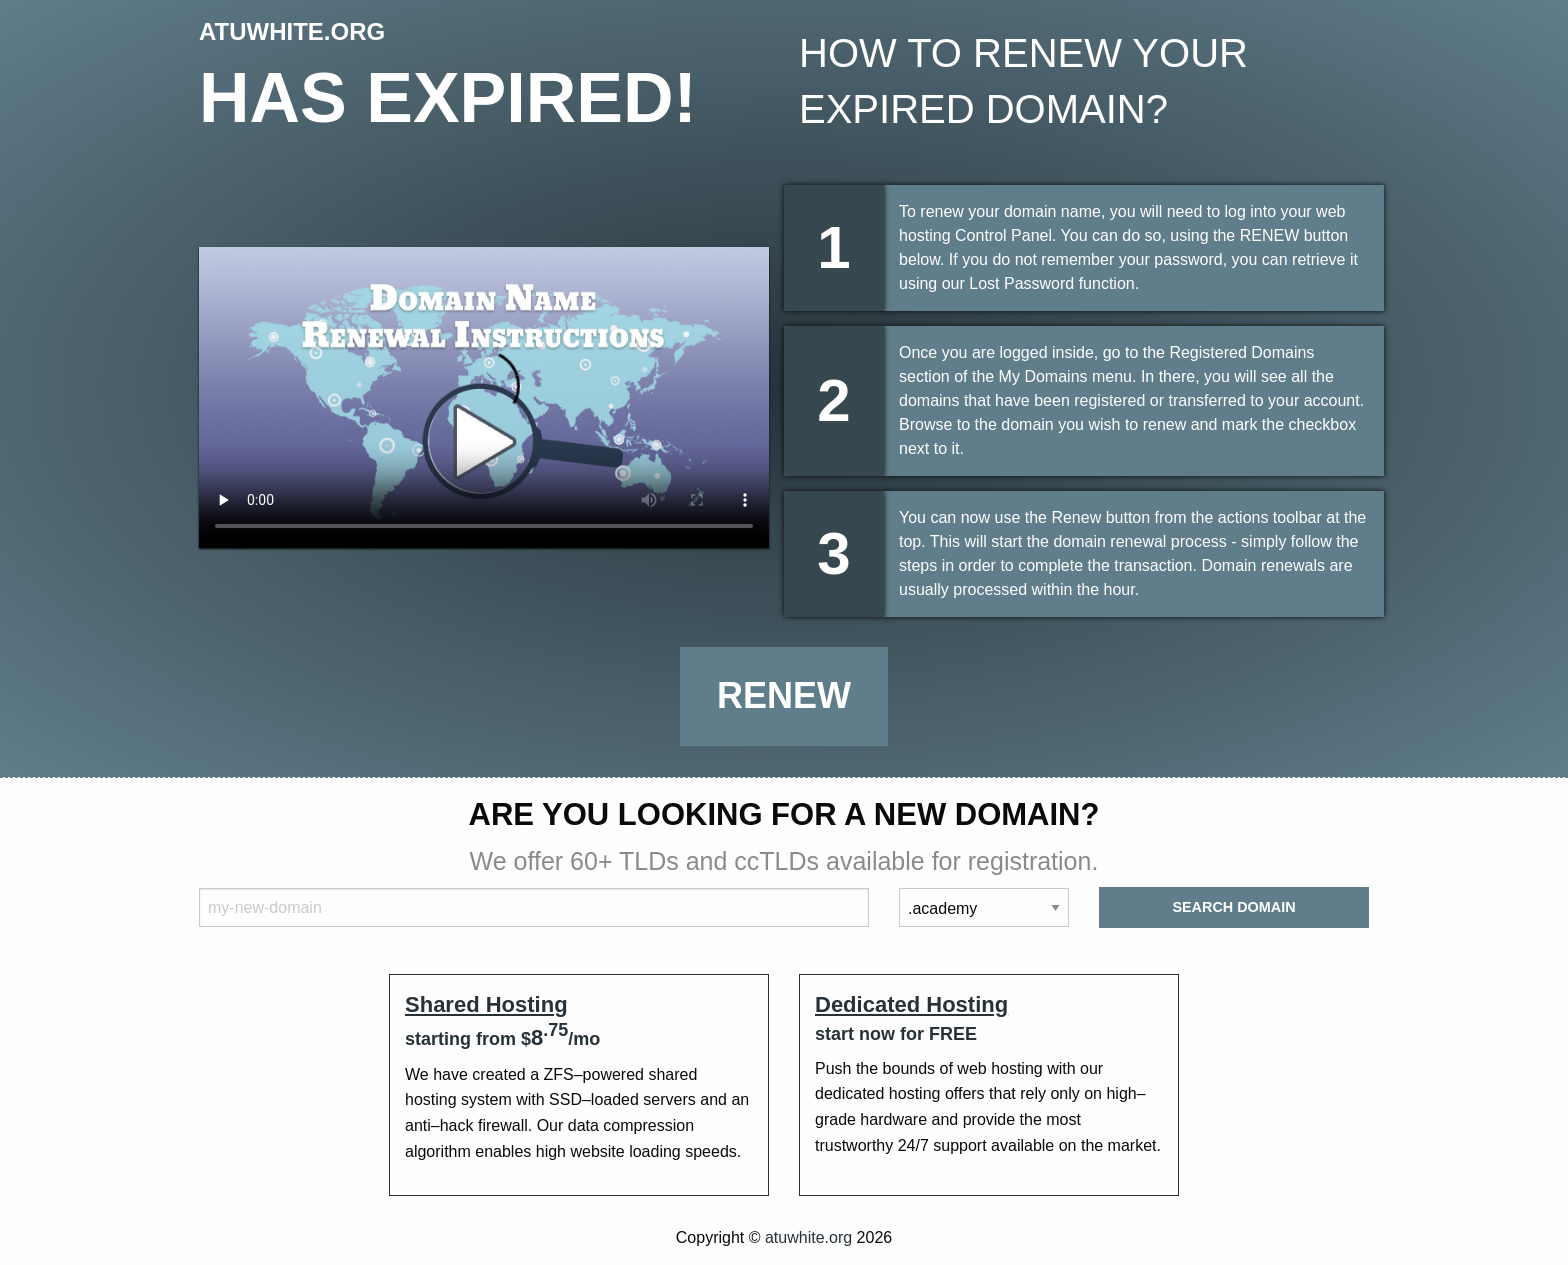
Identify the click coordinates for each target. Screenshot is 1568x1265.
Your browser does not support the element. (484, 397)
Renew (784, 695)
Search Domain (1233, 907)
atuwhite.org (808, 1237)
